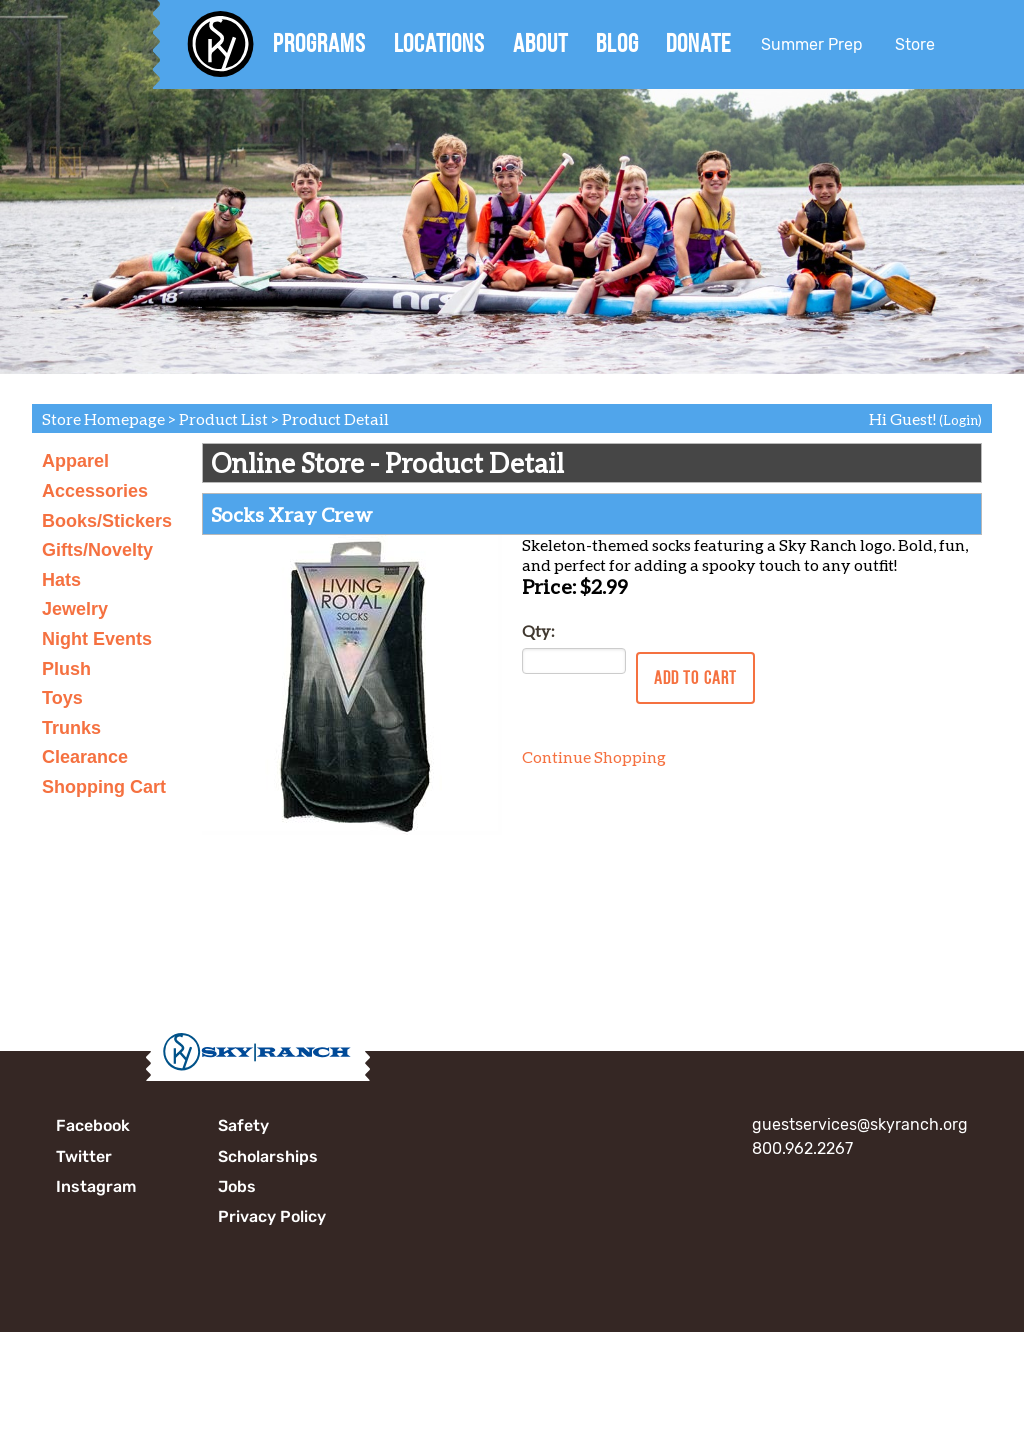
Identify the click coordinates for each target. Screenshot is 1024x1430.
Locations (439, 43)
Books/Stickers (107, 521)
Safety (243, 1125)
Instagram (96, 1186)
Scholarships (268, 1156)
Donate (698, 43)
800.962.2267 (802, 1148)
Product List (223, 418)
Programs (319, 43)
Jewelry (75, 609)
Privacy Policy (272, 1216)
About (540, 43)
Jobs (237, 1186)
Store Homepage (103, 418)
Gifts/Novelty (97, 550)
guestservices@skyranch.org (860, 1124)
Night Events (97, 639)
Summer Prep (812, 44)
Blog (617, 43)
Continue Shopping (594, 756)
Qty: (538, 630)
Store (915, 44)
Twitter (84, 1156)
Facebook (93, 1125)
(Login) (960, 420)
